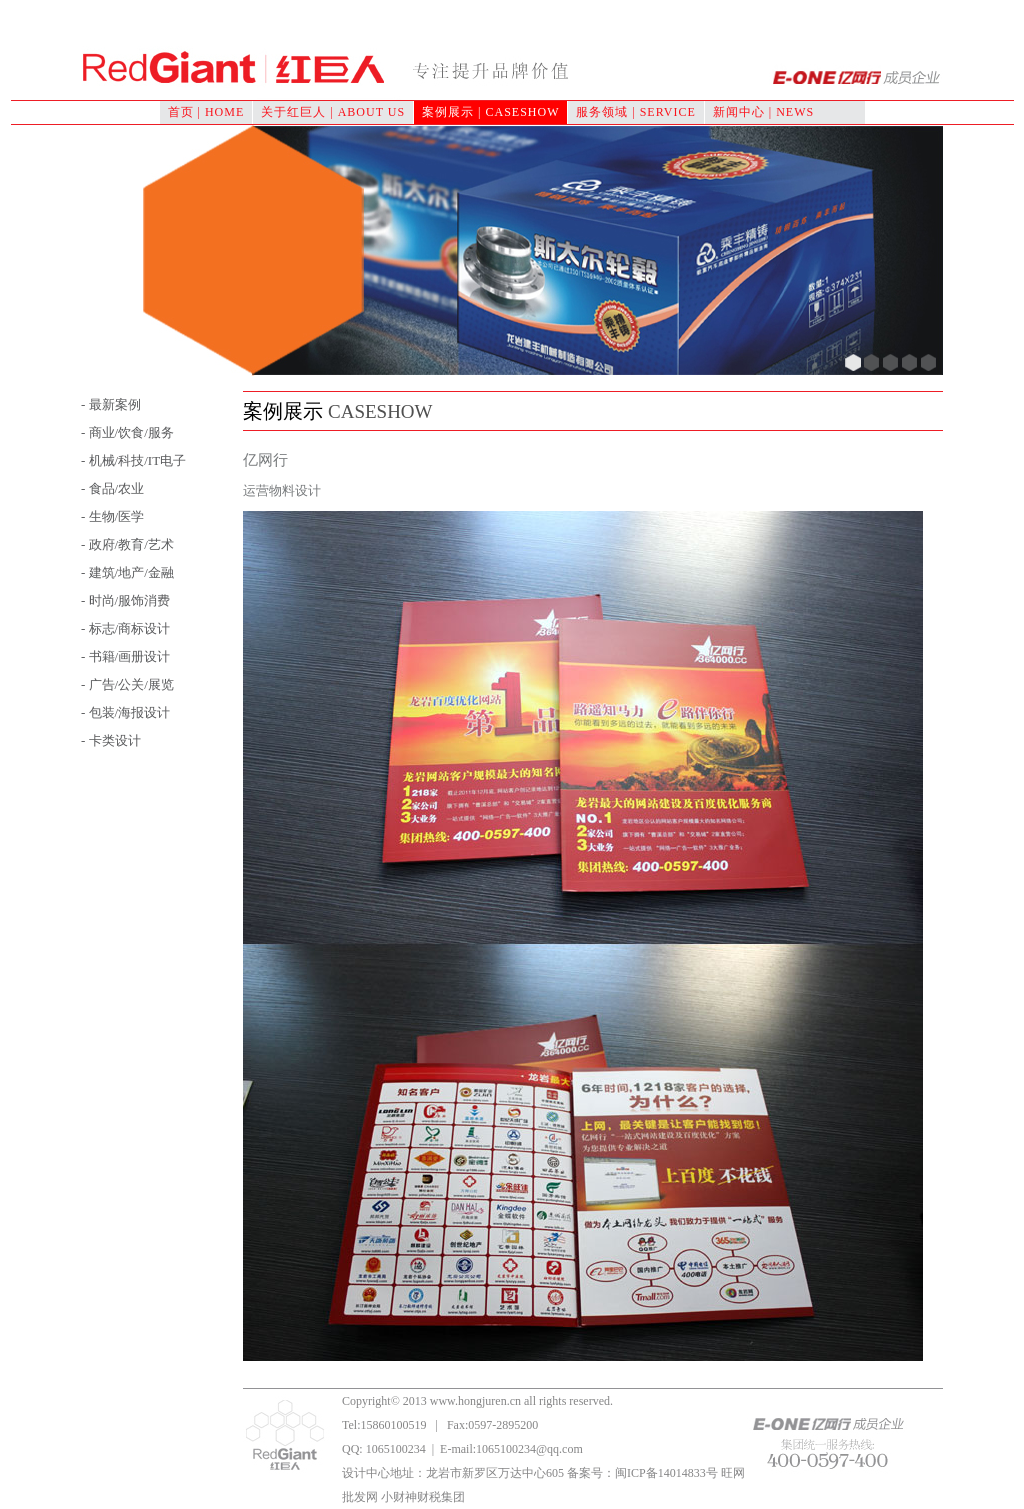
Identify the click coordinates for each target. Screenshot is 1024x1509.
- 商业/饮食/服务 (127, 432)
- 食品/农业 (112, 488)
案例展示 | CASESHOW (490, 112)
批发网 (360, 1497)
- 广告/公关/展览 (127, 684)
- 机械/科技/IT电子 (133, 460)
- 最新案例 (111, 404)
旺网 (733, 1473)
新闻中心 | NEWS (763, 112)
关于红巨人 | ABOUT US (333, 112)
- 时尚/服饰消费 (125, 600)
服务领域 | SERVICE (635, 112)
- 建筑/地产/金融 (127, 572)
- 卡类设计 (111, 740)
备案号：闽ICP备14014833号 (642, 1473)
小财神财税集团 (423, 1497)
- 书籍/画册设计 (125, 656)
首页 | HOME (206, 112)
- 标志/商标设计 (125, 628)
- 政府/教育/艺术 (127, 544)
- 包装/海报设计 (125, 712)
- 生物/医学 (112, 516)
